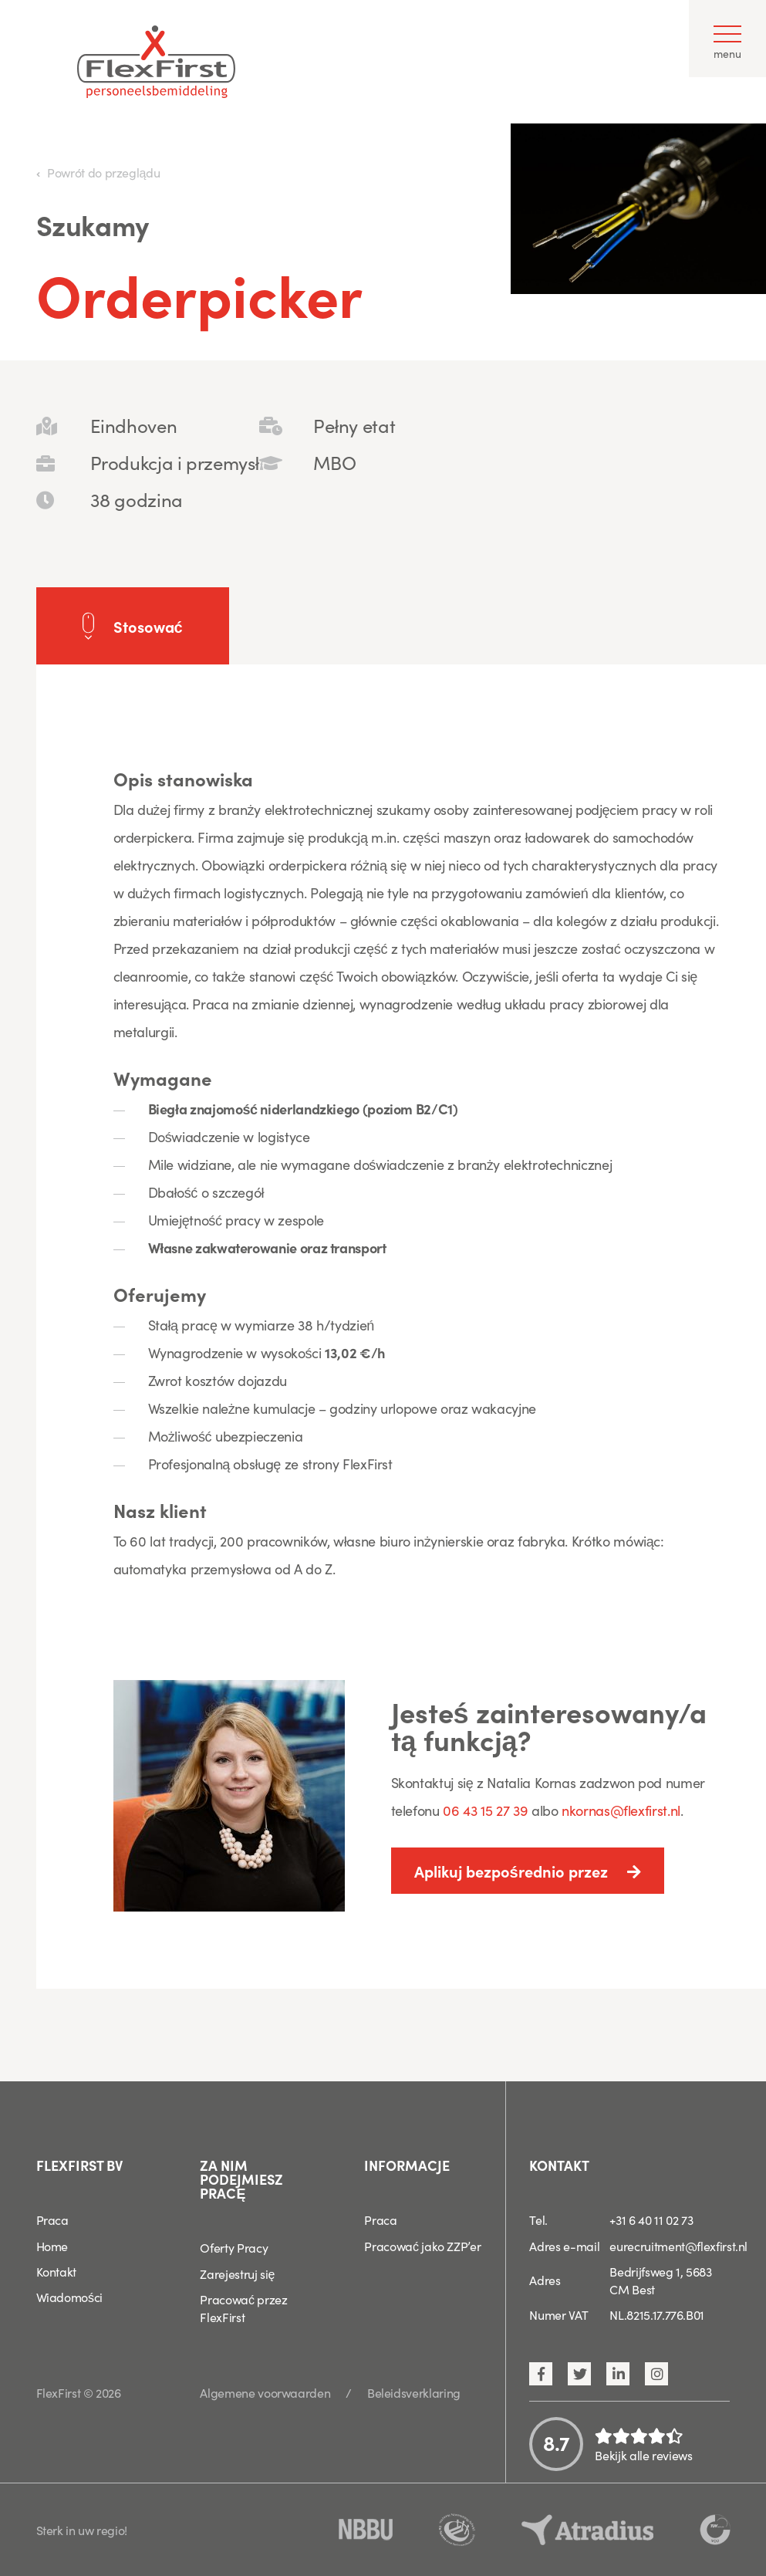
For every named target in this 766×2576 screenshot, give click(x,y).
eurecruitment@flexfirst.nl (678, 2245)
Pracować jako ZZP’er (422, 2245)
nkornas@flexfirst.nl (621, 1810)
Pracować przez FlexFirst (243, 2307)
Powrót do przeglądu (103, 172)
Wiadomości (69, 2296)
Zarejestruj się (237, 2273)
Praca (52, 2219)
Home (52, 2245)
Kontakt (56, 2271)
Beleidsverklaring (414, 2392)
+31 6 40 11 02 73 (651, 2219)
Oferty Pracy (234, 2247)
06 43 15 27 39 (487, 1810)
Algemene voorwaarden (265, 2392)
